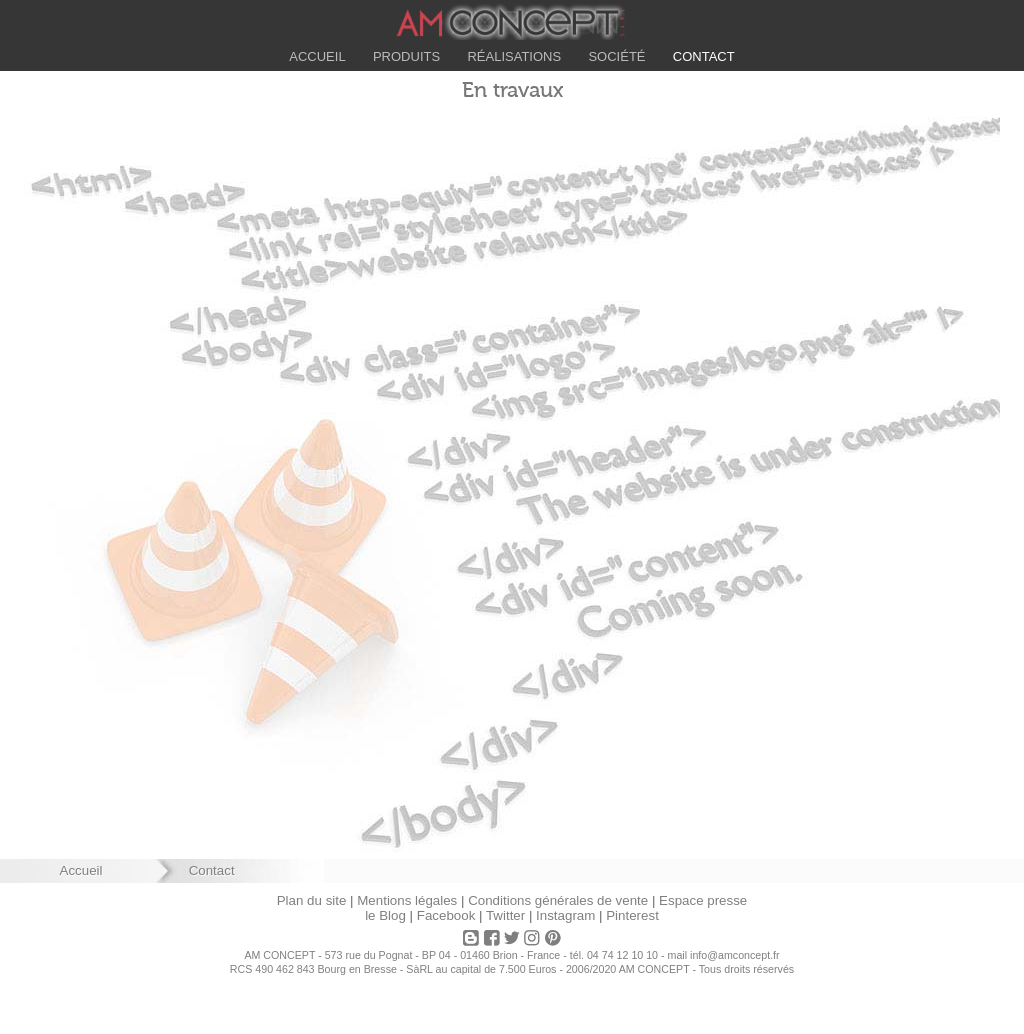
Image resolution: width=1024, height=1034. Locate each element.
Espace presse (703, 900)
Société (615, 56)
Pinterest (632, 915)
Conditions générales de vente (558, 900)
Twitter (505, 915)
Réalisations (514, 56)
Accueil (320, 56)
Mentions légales (407, 900)
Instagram (565, 915)
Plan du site (312, 900)
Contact (701, 56)
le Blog (385, 915)
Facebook (446, 915)
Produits (407, 56)
